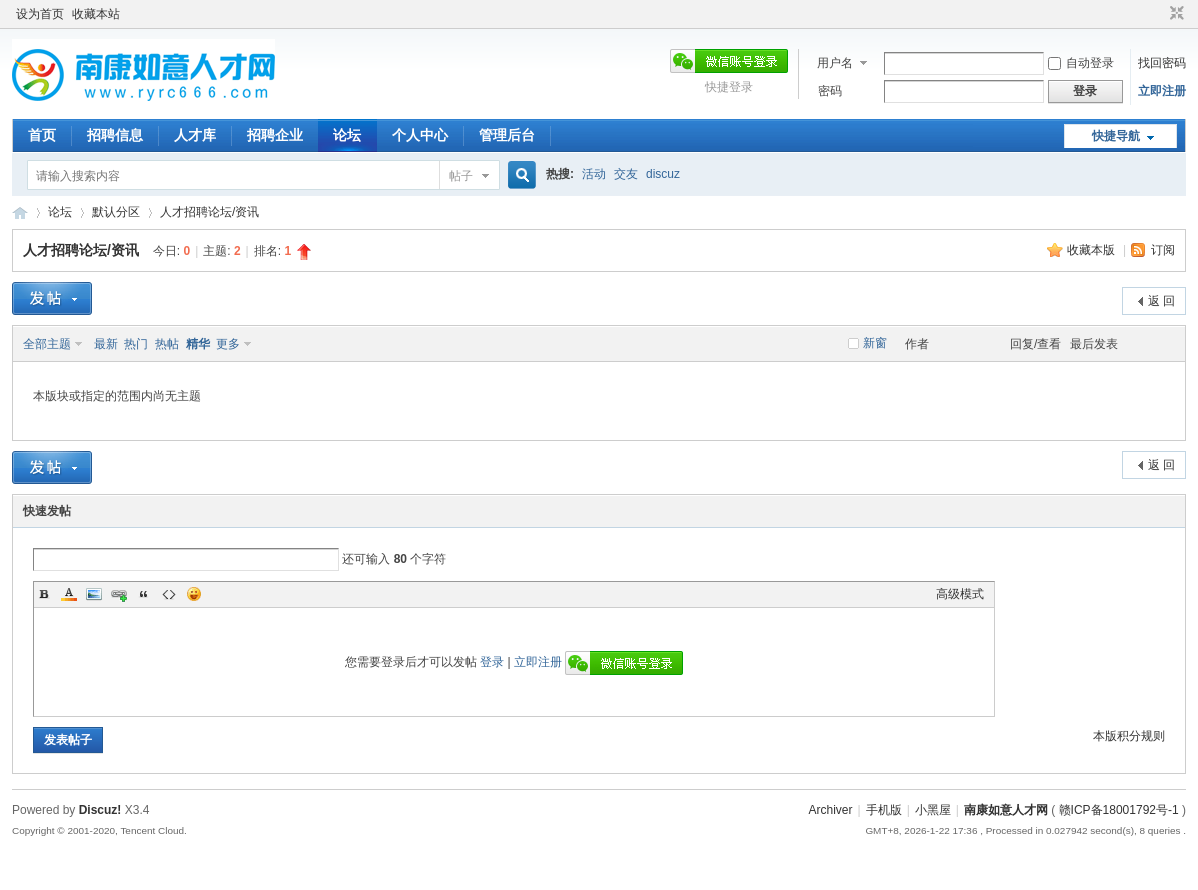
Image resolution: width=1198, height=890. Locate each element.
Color (69, 594)
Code (169, 594)
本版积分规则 (1129, 736)
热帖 (167, 344)
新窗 (875, 343)
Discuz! (100, 810)
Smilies (194, 594)
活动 (594, 174)
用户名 (835, 63)
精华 (198, 344)
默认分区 (116, 212)
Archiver (831, 810)
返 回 (1161, 301)
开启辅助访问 (1158, 14)
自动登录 (1081, 63)
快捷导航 (1116, 136)
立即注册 (1162, 91)
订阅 (1163, 250)
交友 (626, 174)
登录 (492, 662)
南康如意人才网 (20, 212)
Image (94, 594)
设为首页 (40, 14)
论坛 (347, 135)
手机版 (884, 810)
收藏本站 (96, 14)
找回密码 (1162, 63)
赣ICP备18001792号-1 (1119, 810)
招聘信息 (115, 135)
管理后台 (507, 135)
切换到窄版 (1174, 14)
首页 (42, 135)
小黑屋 (933, 810)
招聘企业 (275, 135)
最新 (106, 344)
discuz (663, 174)
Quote (144, 594)
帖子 (461, 176)
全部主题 (47, 344)
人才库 (195, 135)
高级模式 (960, 594)
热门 (136, 344)
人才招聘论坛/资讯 (209, 212)
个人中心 (420, 135)
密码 (830, 91)
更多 (228, 344)
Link (119, 594)
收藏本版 (1092, 250)
